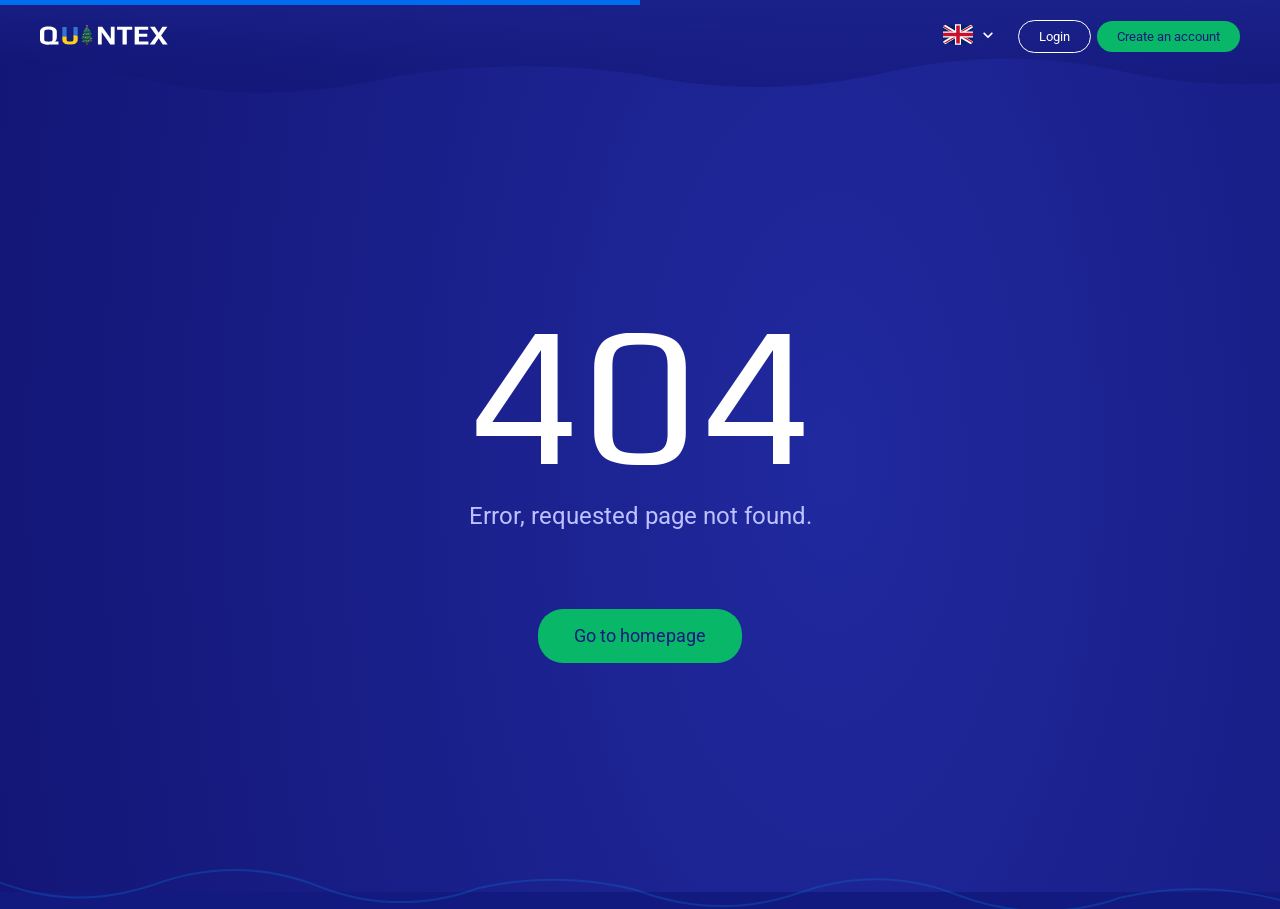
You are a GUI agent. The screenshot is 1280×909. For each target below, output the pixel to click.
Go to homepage (640, 635)
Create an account (1168, 36)
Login (1054, 36)
